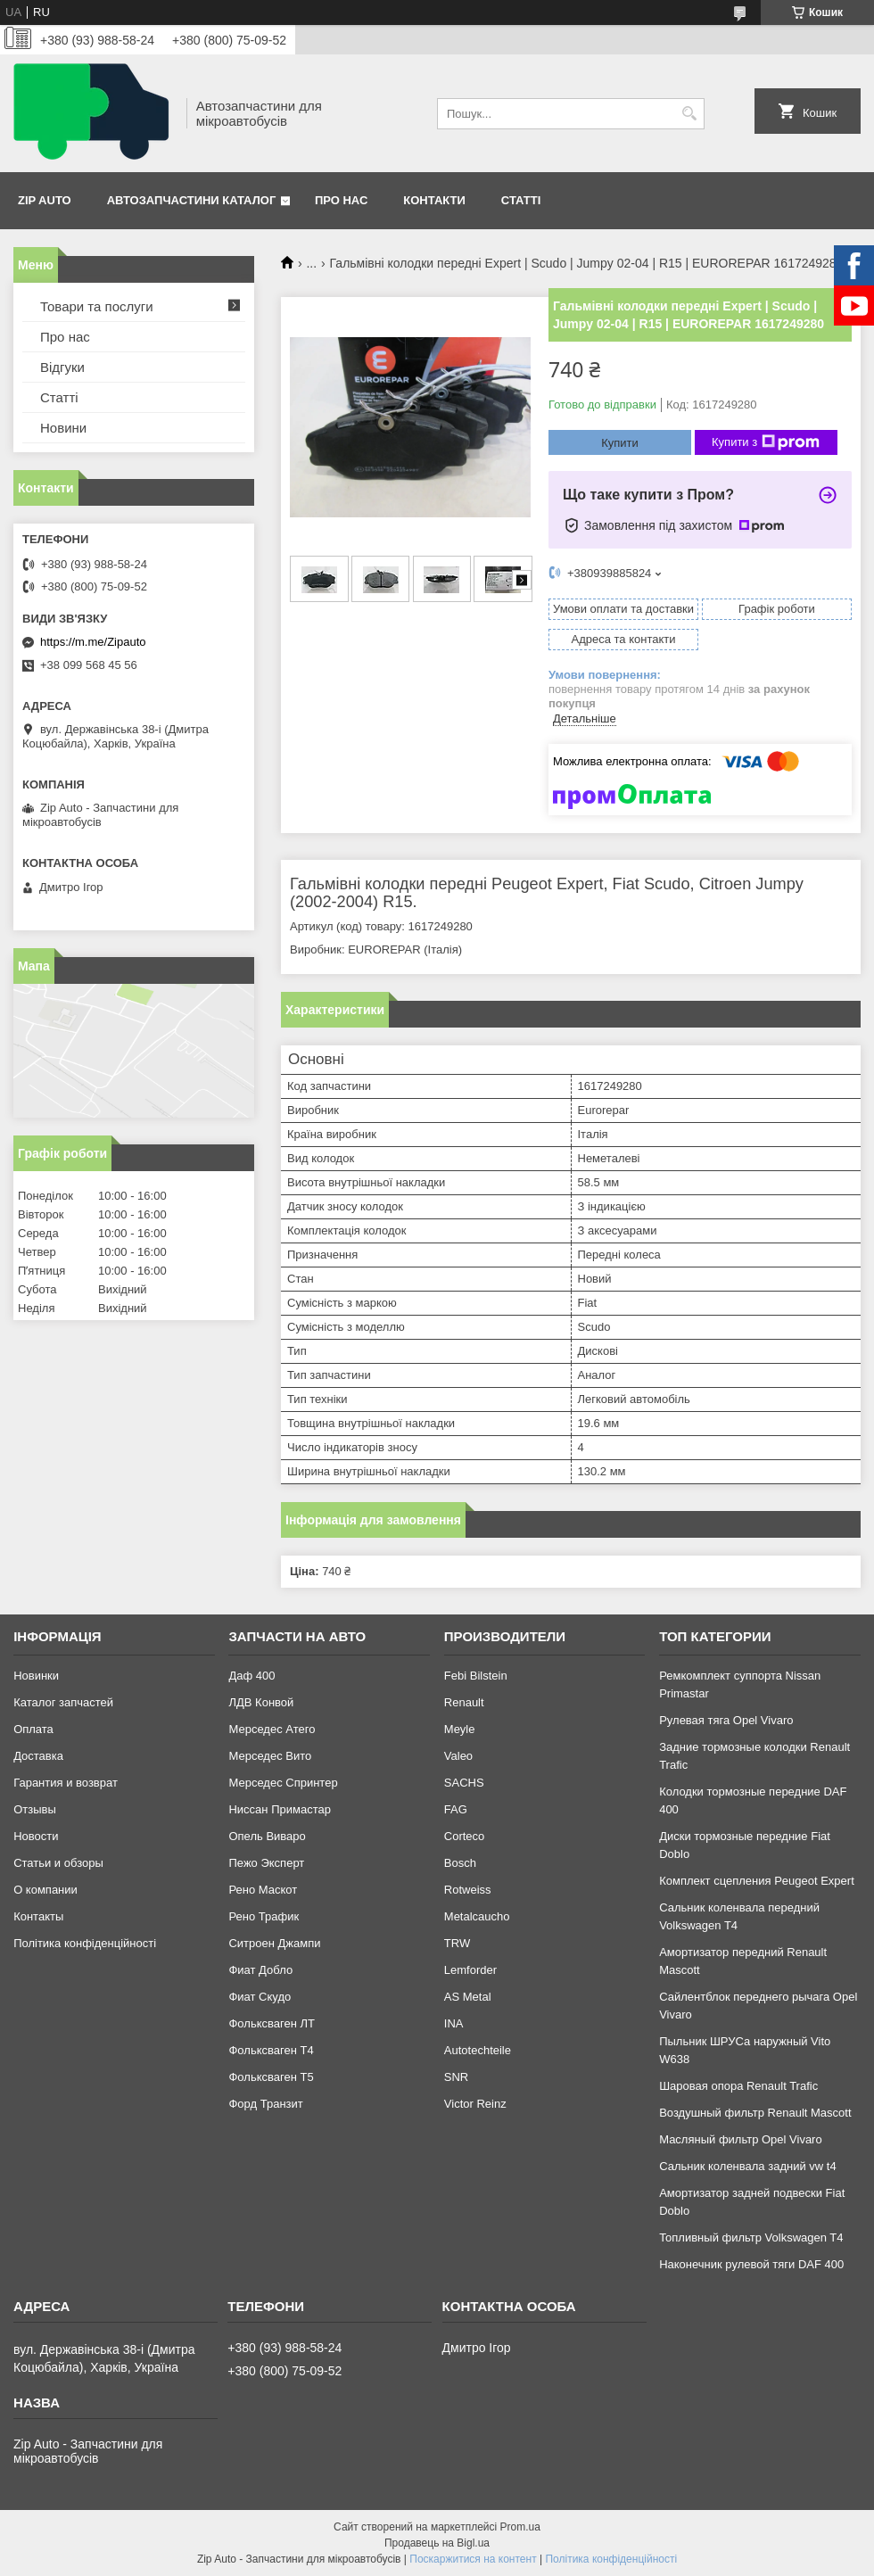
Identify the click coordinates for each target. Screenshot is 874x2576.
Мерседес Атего (271, 1729)
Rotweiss (467, 1889)
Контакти (434, 200)
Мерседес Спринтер (282, 1782)
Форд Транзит (265, 2103)
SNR (456, 2077)
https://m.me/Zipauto (93, 641)
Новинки (36, 1675)
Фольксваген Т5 (270, 2077)
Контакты (38, 1916)
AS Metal (467, 1996)
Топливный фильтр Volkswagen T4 (751, 2237)
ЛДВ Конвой (260, 1702)
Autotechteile (477, 2050)
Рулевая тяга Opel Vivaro (726, 1720)
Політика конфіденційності (84, 1943)
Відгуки (62, 367)
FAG (455, 1809)
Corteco (464, 1836)
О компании (45, 1889)
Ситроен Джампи (274, 1943)
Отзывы (34, 1809)
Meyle (459, 1729)
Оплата (33, 1729)
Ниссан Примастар (279, 1809)
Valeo (458, 1756)
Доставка (38, 1756)
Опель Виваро (266, 1836)
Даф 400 (251, 1675)
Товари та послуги (96, 306)
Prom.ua (520, 2527)
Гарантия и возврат (65, 1782)
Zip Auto (44, 200)
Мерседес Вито (269, 1756)
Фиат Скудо (259, 1996)
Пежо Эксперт (266, 1863)
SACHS (464, 1782)
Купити (620, 443)
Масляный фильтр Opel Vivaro (740, 2139)
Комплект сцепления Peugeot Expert (756, 1880)
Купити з (766, 442)
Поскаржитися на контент (472, 2559)
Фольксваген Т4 (270, 2050)
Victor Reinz (475, 2103)
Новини (63, 427)
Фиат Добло (260, 1970)
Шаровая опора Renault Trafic (738, 2086)
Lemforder (470, 1970)
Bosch (460, 1863)
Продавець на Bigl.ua (437, 2543)
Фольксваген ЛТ (271, 2023)
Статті (520, 200)
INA (454, 2023)
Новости (35, 1836)
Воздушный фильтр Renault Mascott (755, 2112)
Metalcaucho (477, 1916)
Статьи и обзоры (58, 1863)
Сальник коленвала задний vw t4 (748, 2166)
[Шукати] (689, 113)
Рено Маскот (262, 1889)
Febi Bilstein (475, 1675)
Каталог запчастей (63, 1702)
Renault (464, 1702)
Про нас (341, 200)
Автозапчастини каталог (191, 200)
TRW (457, 1943)
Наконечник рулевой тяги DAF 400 (751, 2264)
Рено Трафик (263, 1916)
